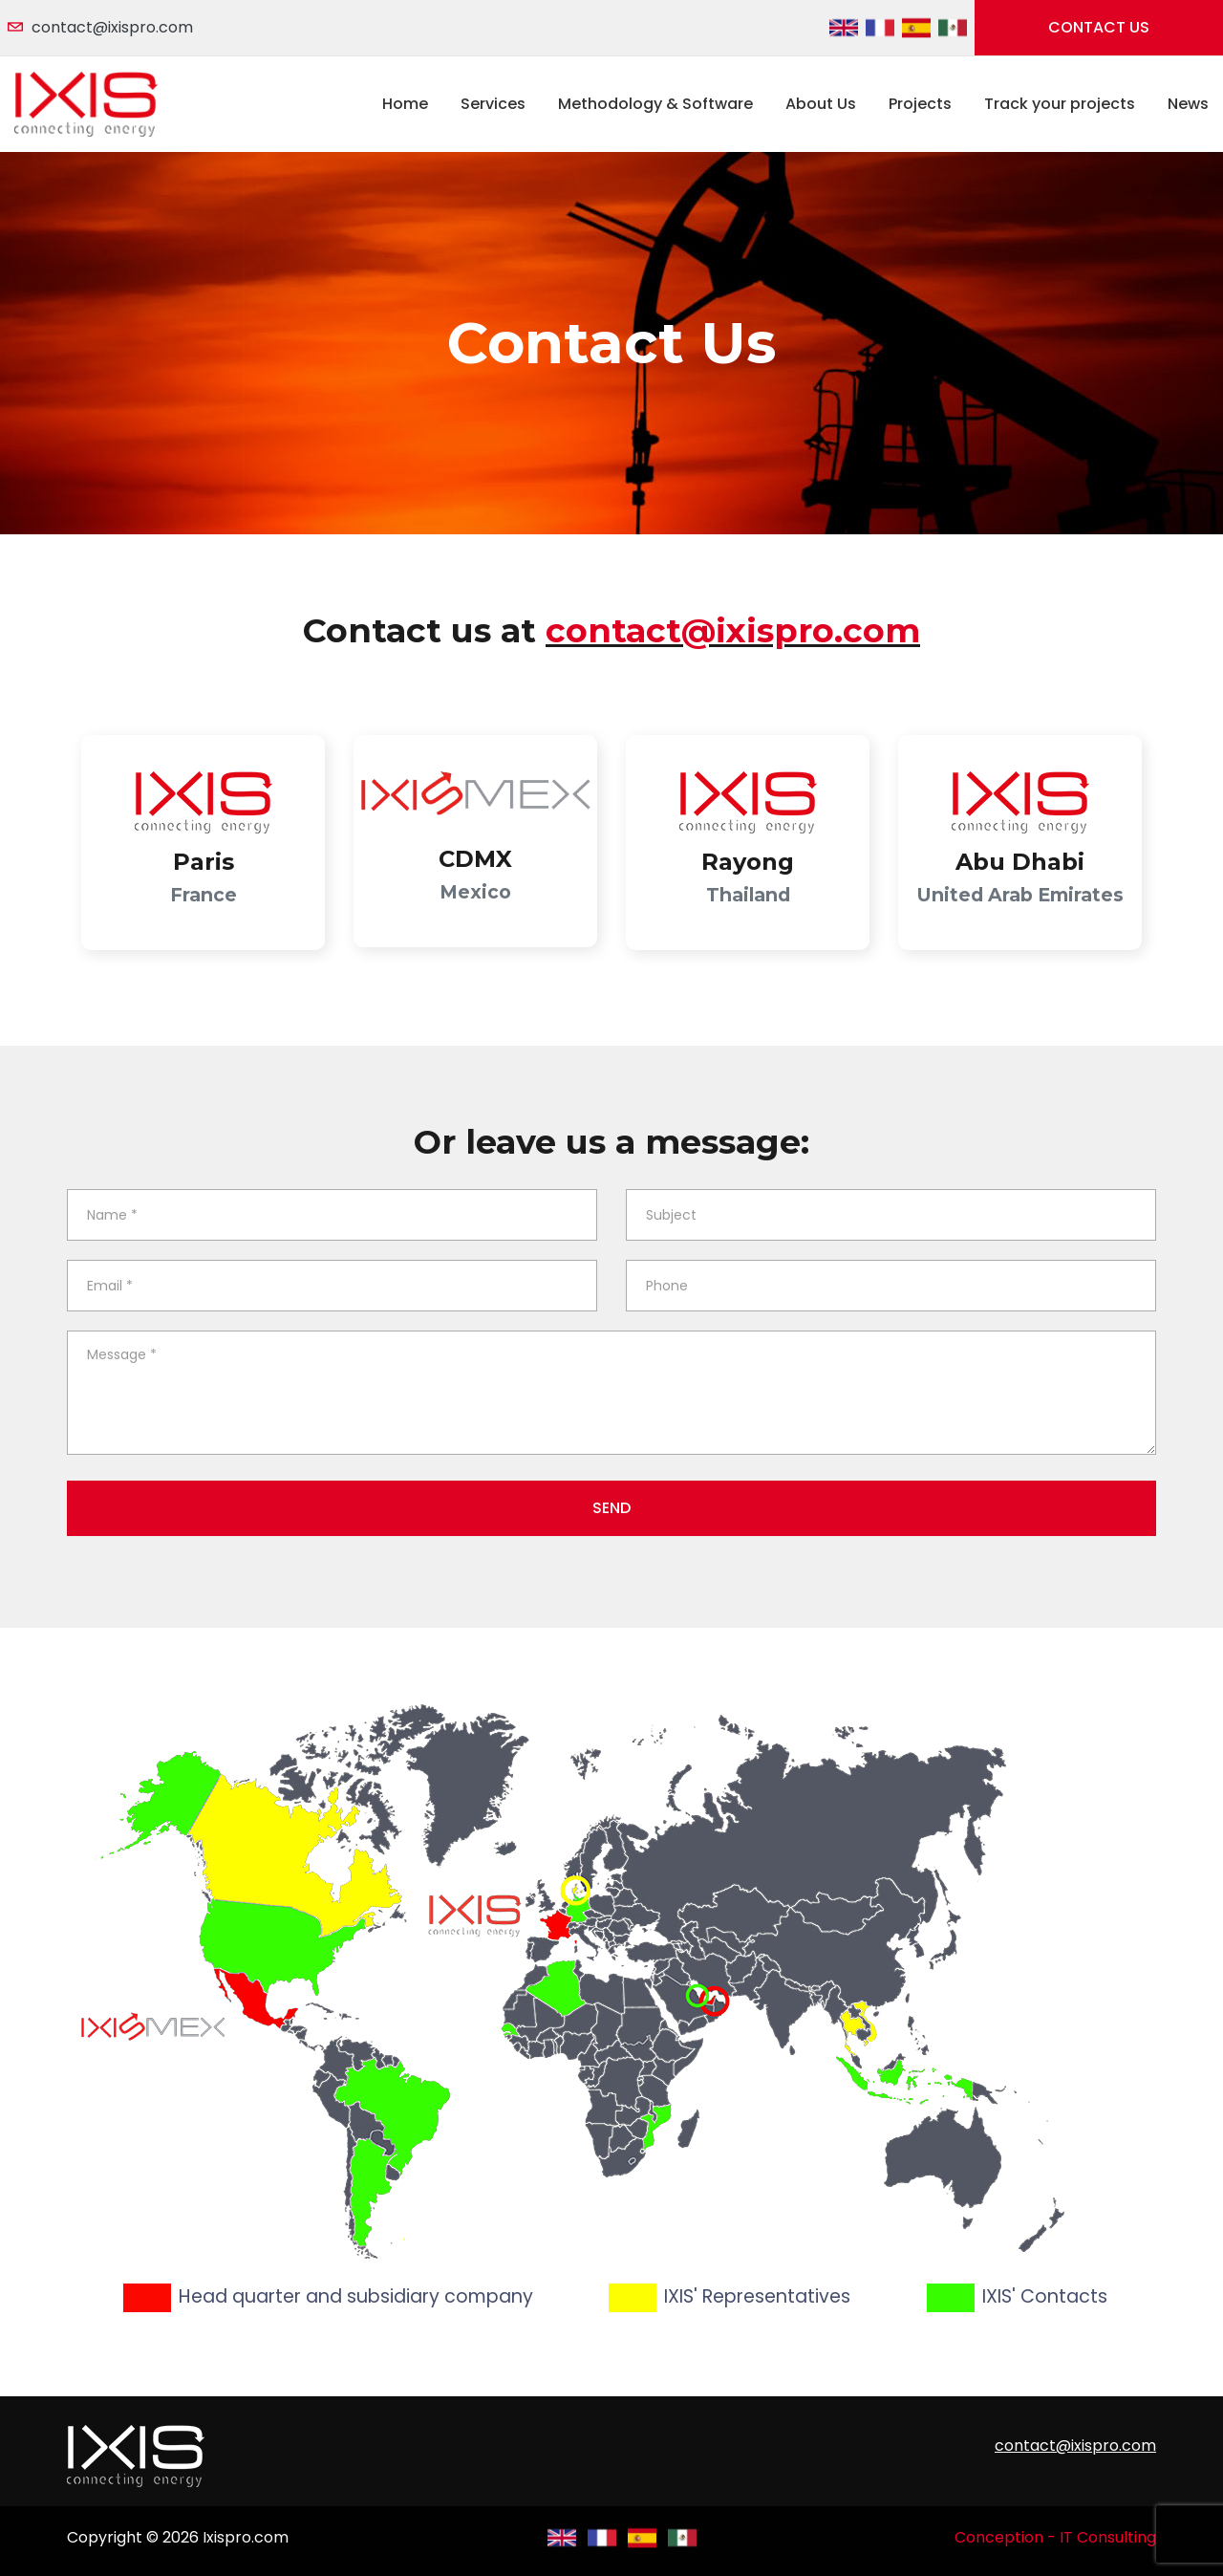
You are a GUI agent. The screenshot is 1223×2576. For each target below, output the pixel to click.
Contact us (1098, 27)
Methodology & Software (655, 104)
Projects (920, 104)
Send (611, 1508)
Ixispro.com (246, 2537)
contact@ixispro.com (112, 27)
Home (405, 104)
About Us (820, 104)
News (1188, 104)
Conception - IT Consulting (1055, 2537)
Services (493, 104)
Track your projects (1059, 104)
